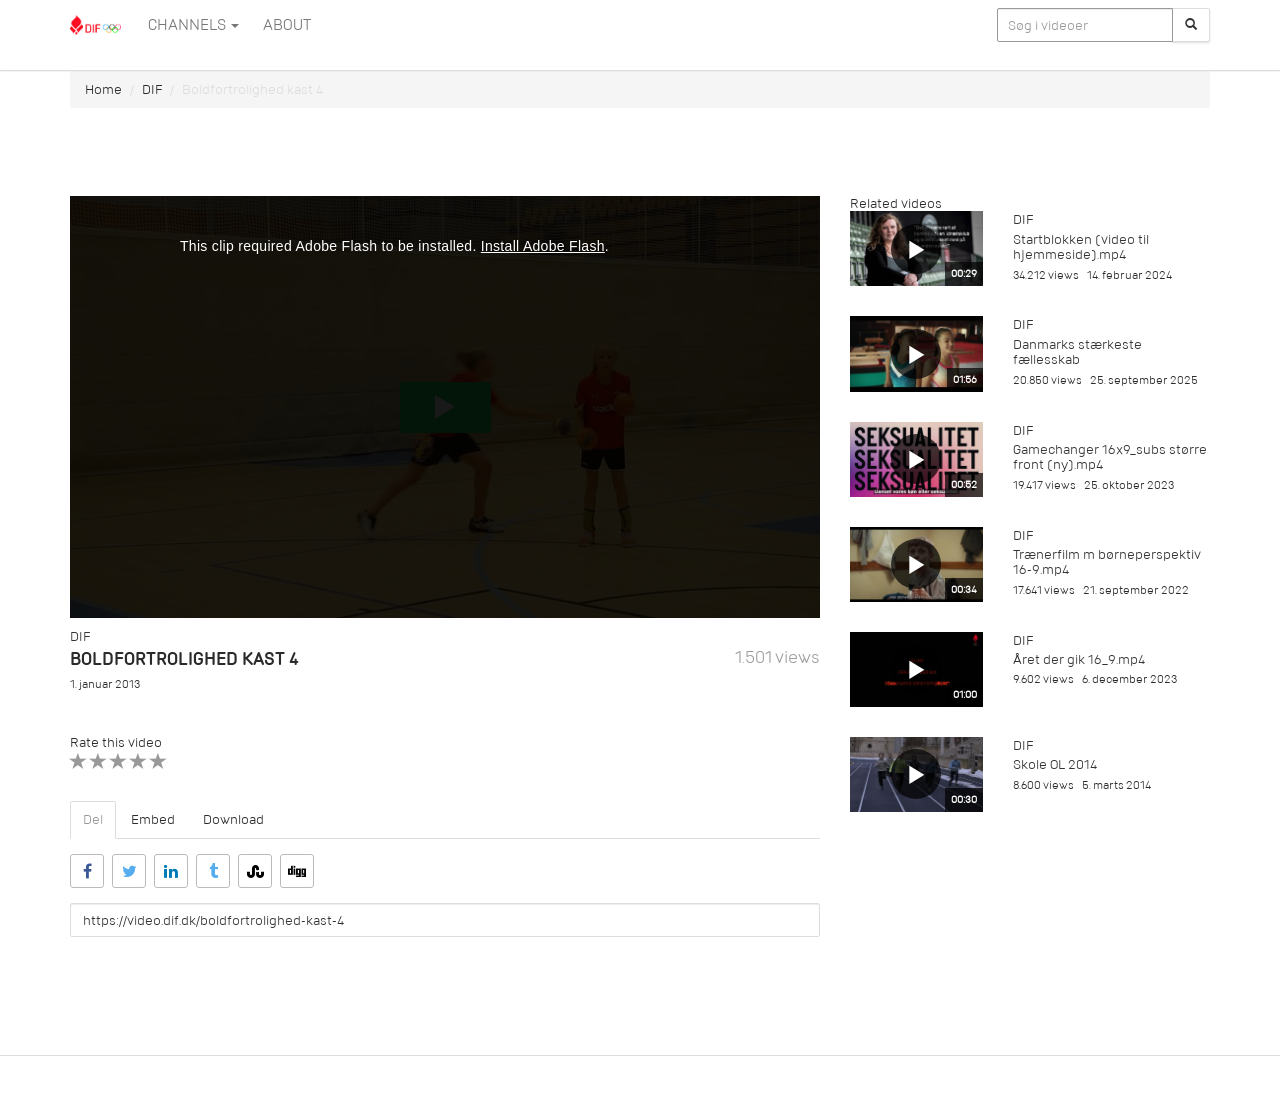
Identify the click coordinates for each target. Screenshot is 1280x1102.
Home (103, 89)
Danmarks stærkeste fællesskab (1077, 352)
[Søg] (1191, 25)
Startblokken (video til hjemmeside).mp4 (1081, 247)
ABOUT (287, 25)
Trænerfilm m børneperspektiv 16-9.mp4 (1107, 562)
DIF (152, 89)
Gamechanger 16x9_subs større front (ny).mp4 (1110, 457)
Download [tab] (233, 819)
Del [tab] (93, 819)
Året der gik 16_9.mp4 (1079, 659)
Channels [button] (193, 25)
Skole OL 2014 (1055, 764)
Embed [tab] (153, 819)
